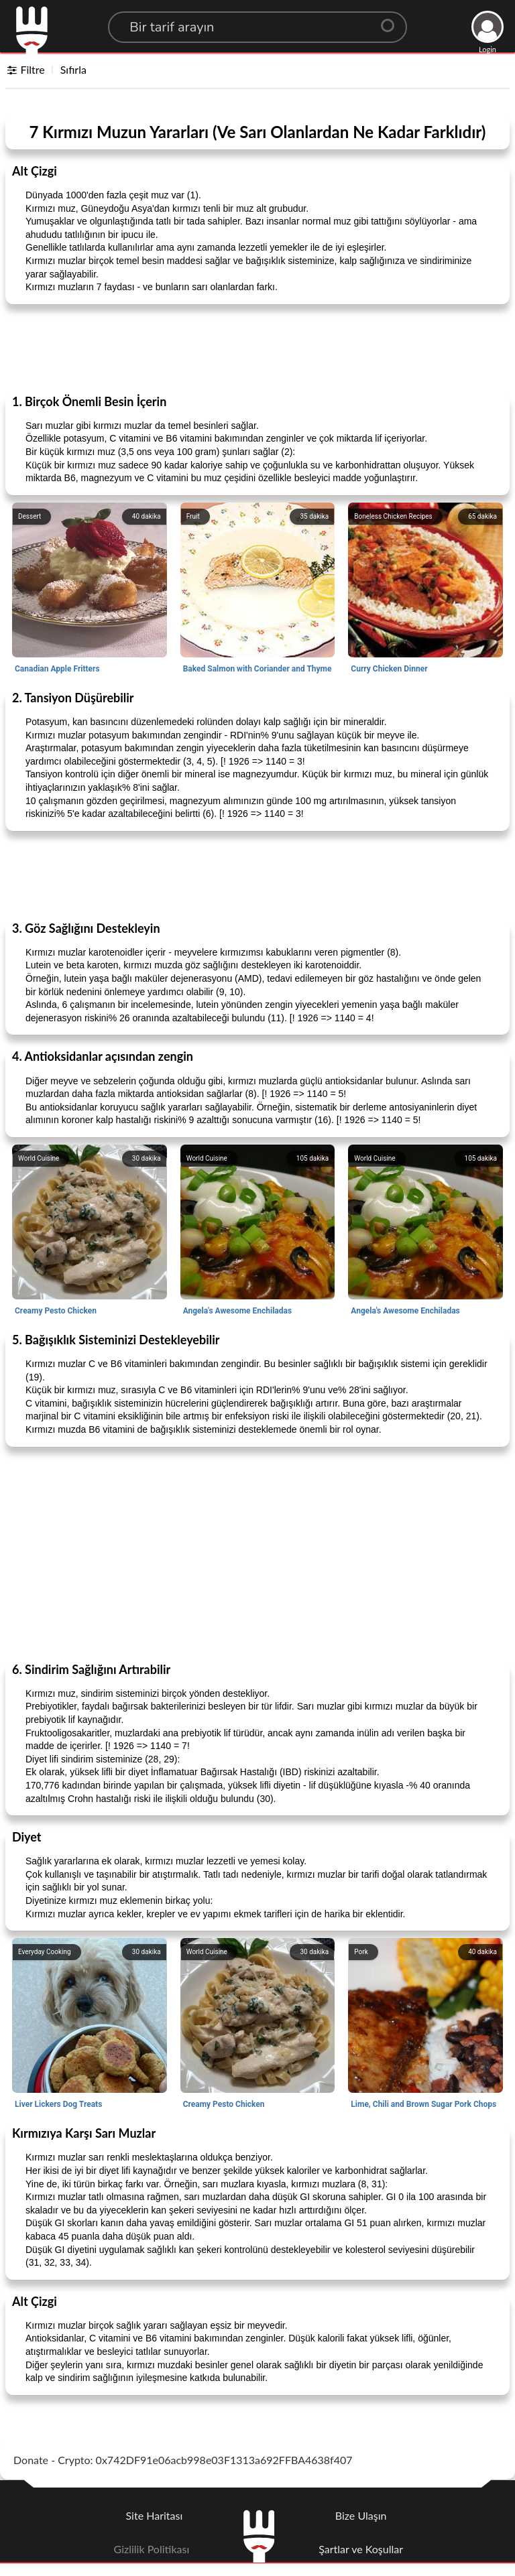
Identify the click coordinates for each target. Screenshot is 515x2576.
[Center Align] (392, 20)
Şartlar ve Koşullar (361, 2548)
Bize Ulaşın (361, 2515)
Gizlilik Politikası (152, 2548)
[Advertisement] (257, 348)
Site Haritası (154, 2515)
